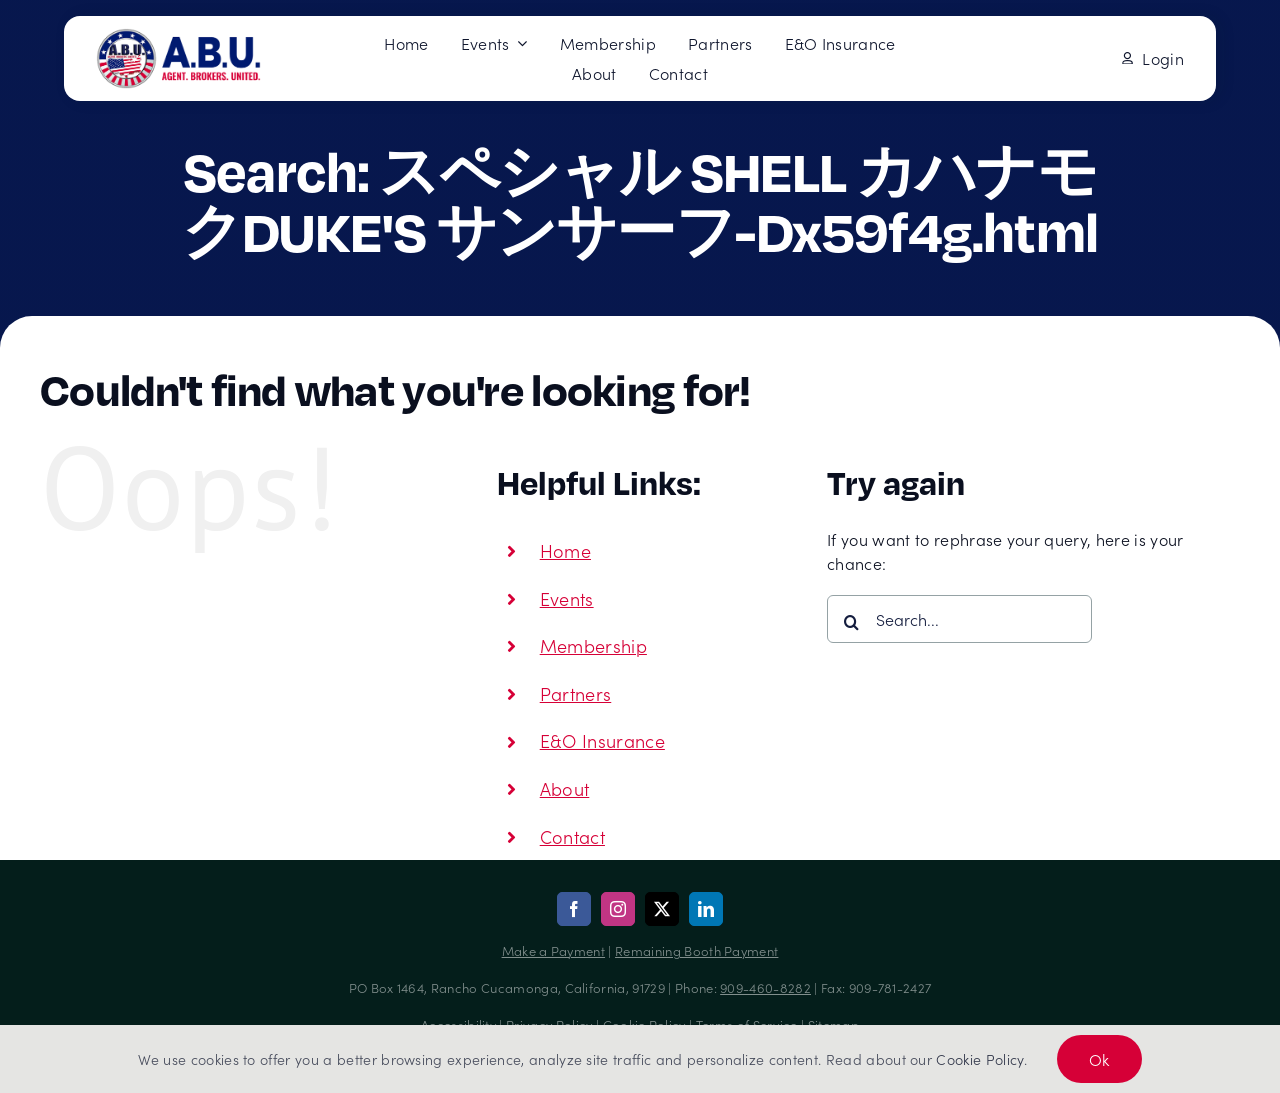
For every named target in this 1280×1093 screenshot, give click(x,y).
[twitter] (662, 909)
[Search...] (959, 619)
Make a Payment (553, 950)
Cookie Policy (979, 1059)
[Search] (851, 622)
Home (565, 550)
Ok (1099, 1059)
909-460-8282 (765, 987)
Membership (593, 645)
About (565, 788)
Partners (576, 693)
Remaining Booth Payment (696, 950)
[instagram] (618, 909)
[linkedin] (706, 909)
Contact (572, 836)
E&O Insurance (602, 740)
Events (567, 598)
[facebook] (574, 909)
